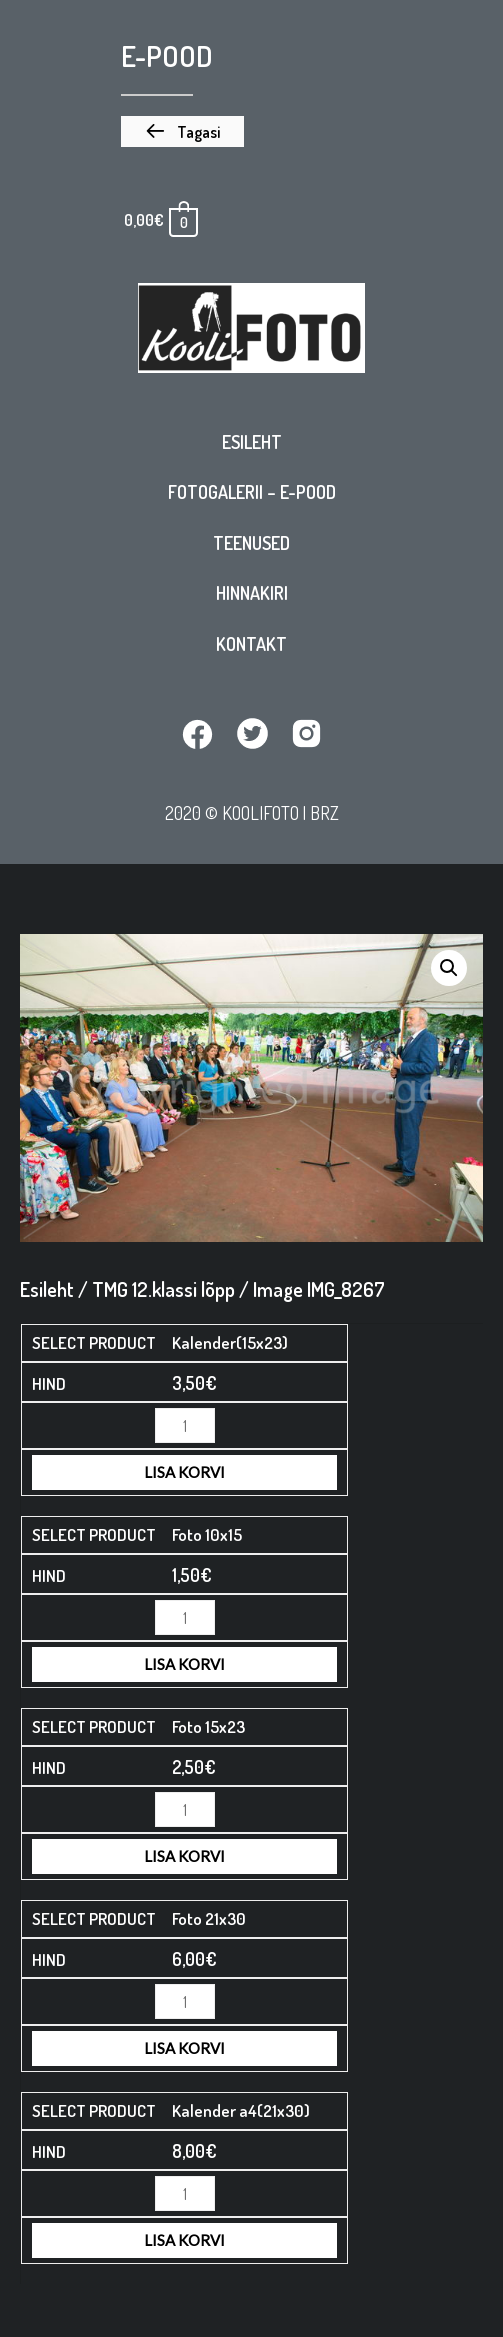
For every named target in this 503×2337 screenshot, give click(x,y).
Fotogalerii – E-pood (252, 492)
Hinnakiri (252, 593)
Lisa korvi (184, 1472)
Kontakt (251, 644)
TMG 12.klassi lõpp (163, 1289)
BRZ (324, 812)
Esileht (252, 442)
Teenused (251, 543)
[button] (182, 132)
